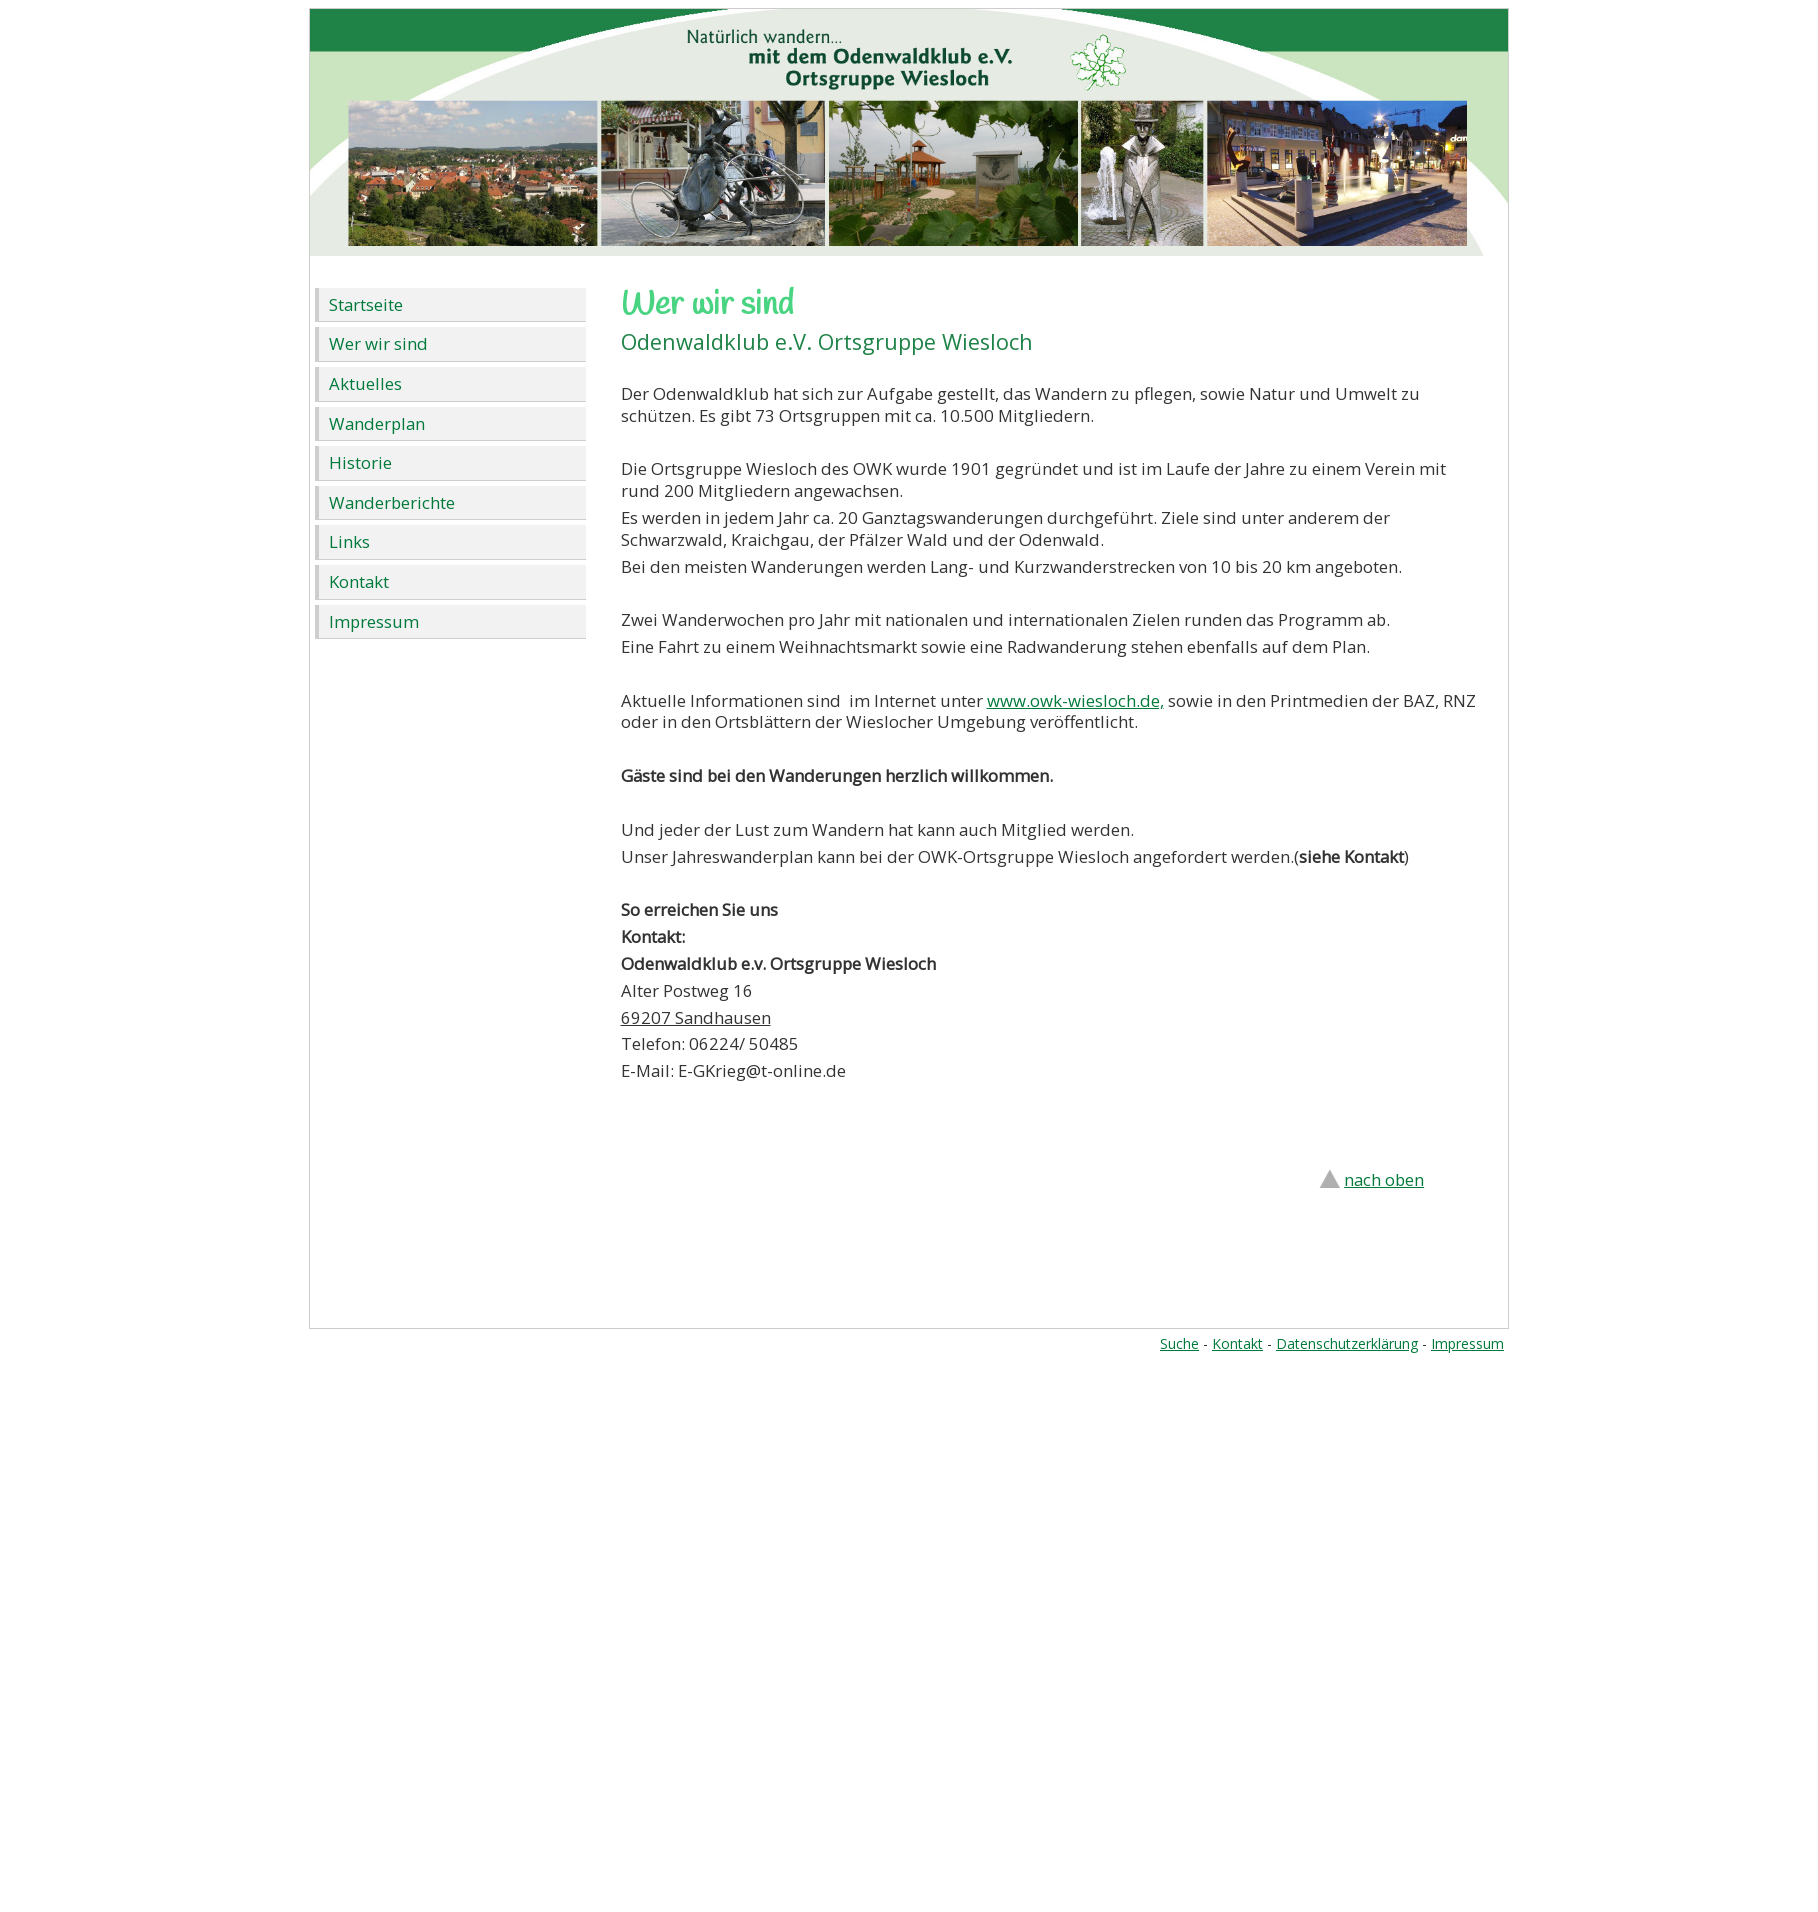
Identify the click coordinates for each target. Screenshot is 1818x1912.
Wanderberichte (392, 502)
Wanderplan (377, 423)
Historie (360, 462)
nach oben (1384, 1179)
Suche (1179, 1343)
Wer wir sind (378, 343)
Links (349, 541)
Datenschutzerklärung (1347, 1343)
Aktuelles (365, 383)
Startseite (366, 304)
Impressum (374, 621)
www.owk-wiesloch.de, (1075, 700)
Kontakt (359, 581)
